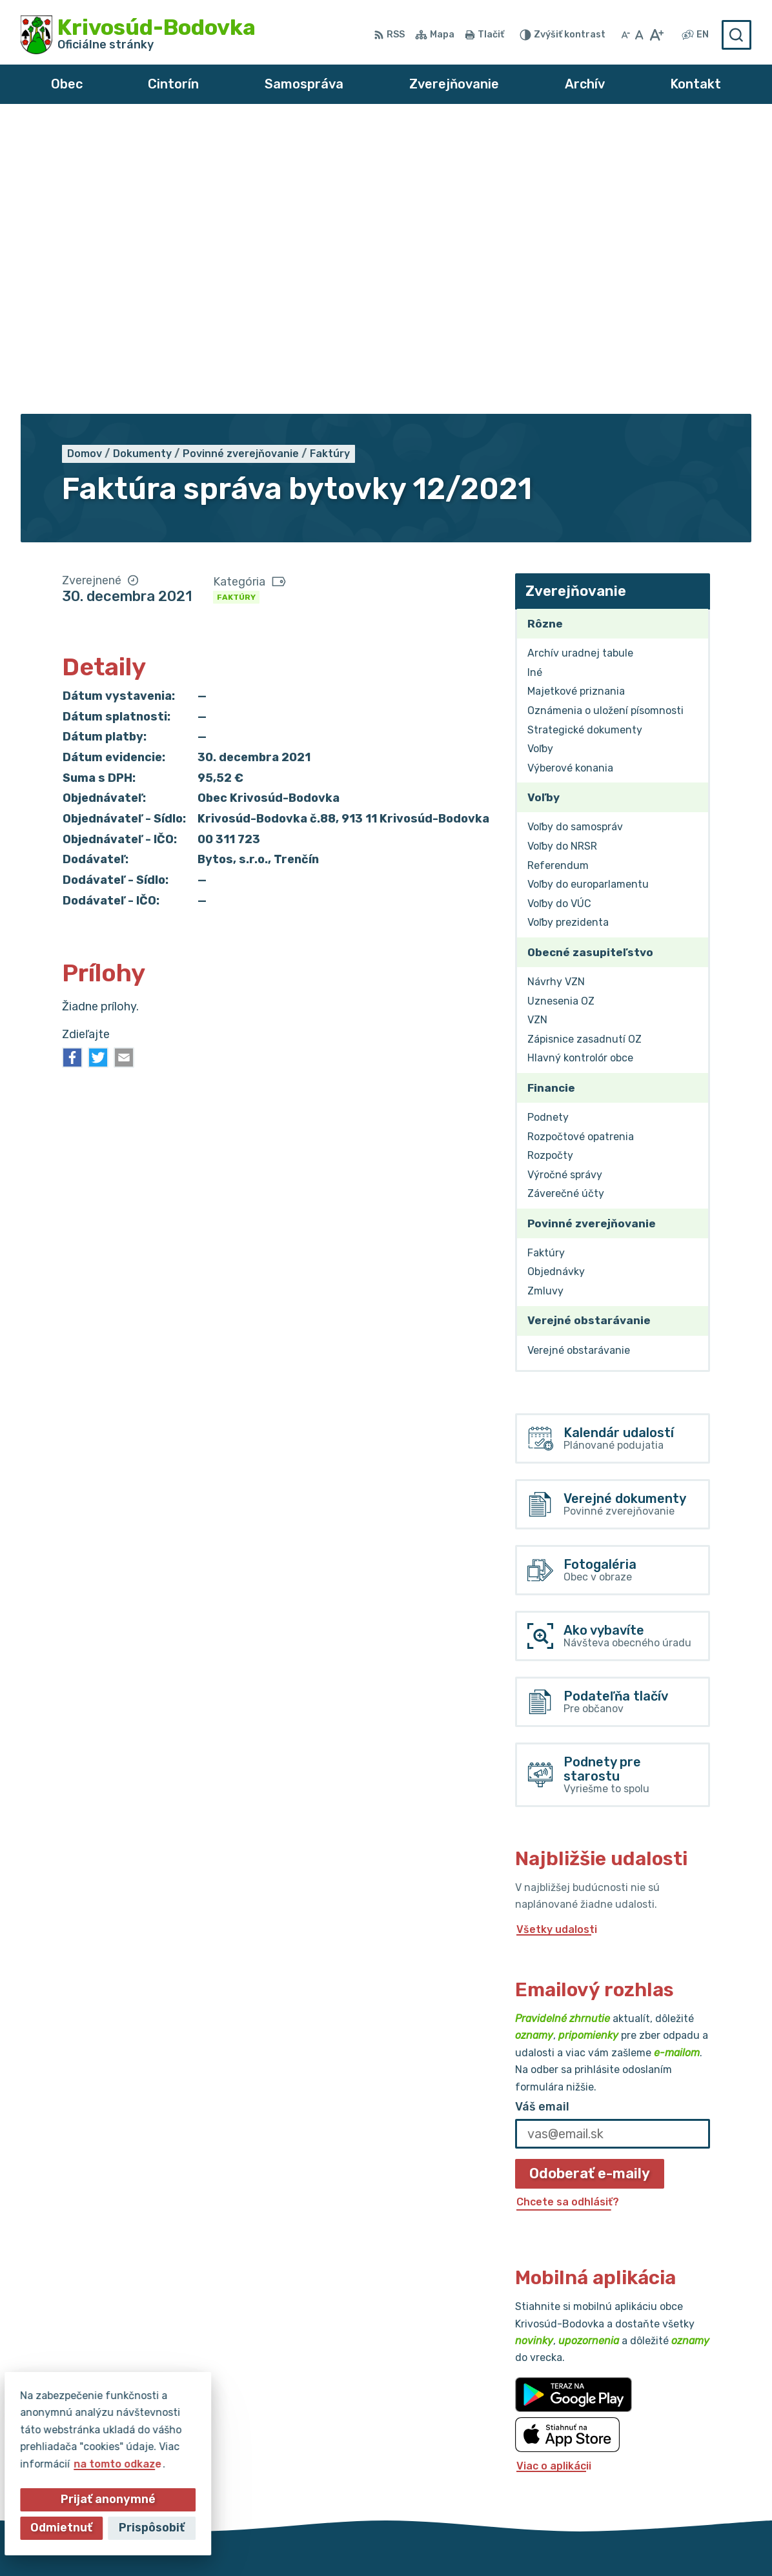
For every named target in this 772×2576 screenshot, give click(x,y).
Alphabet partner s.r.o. (212, 2541)
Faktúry (236, 306)
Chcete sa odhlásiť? (567, 1911)
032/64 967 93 (647, 2418)
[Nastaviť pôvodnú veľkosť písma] (639, 34)
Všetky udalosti (556, 1638)
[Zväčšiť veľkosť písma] (656, 34)
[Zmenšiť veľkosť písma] (625, 34)
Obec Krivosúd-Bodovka (426, 2541)
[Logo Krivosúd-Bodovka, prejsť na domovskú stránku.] (138, 34)
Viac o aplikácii (553, 2175)
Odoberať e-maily (589, 1882)
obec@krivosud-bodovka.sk (679, 2433)
